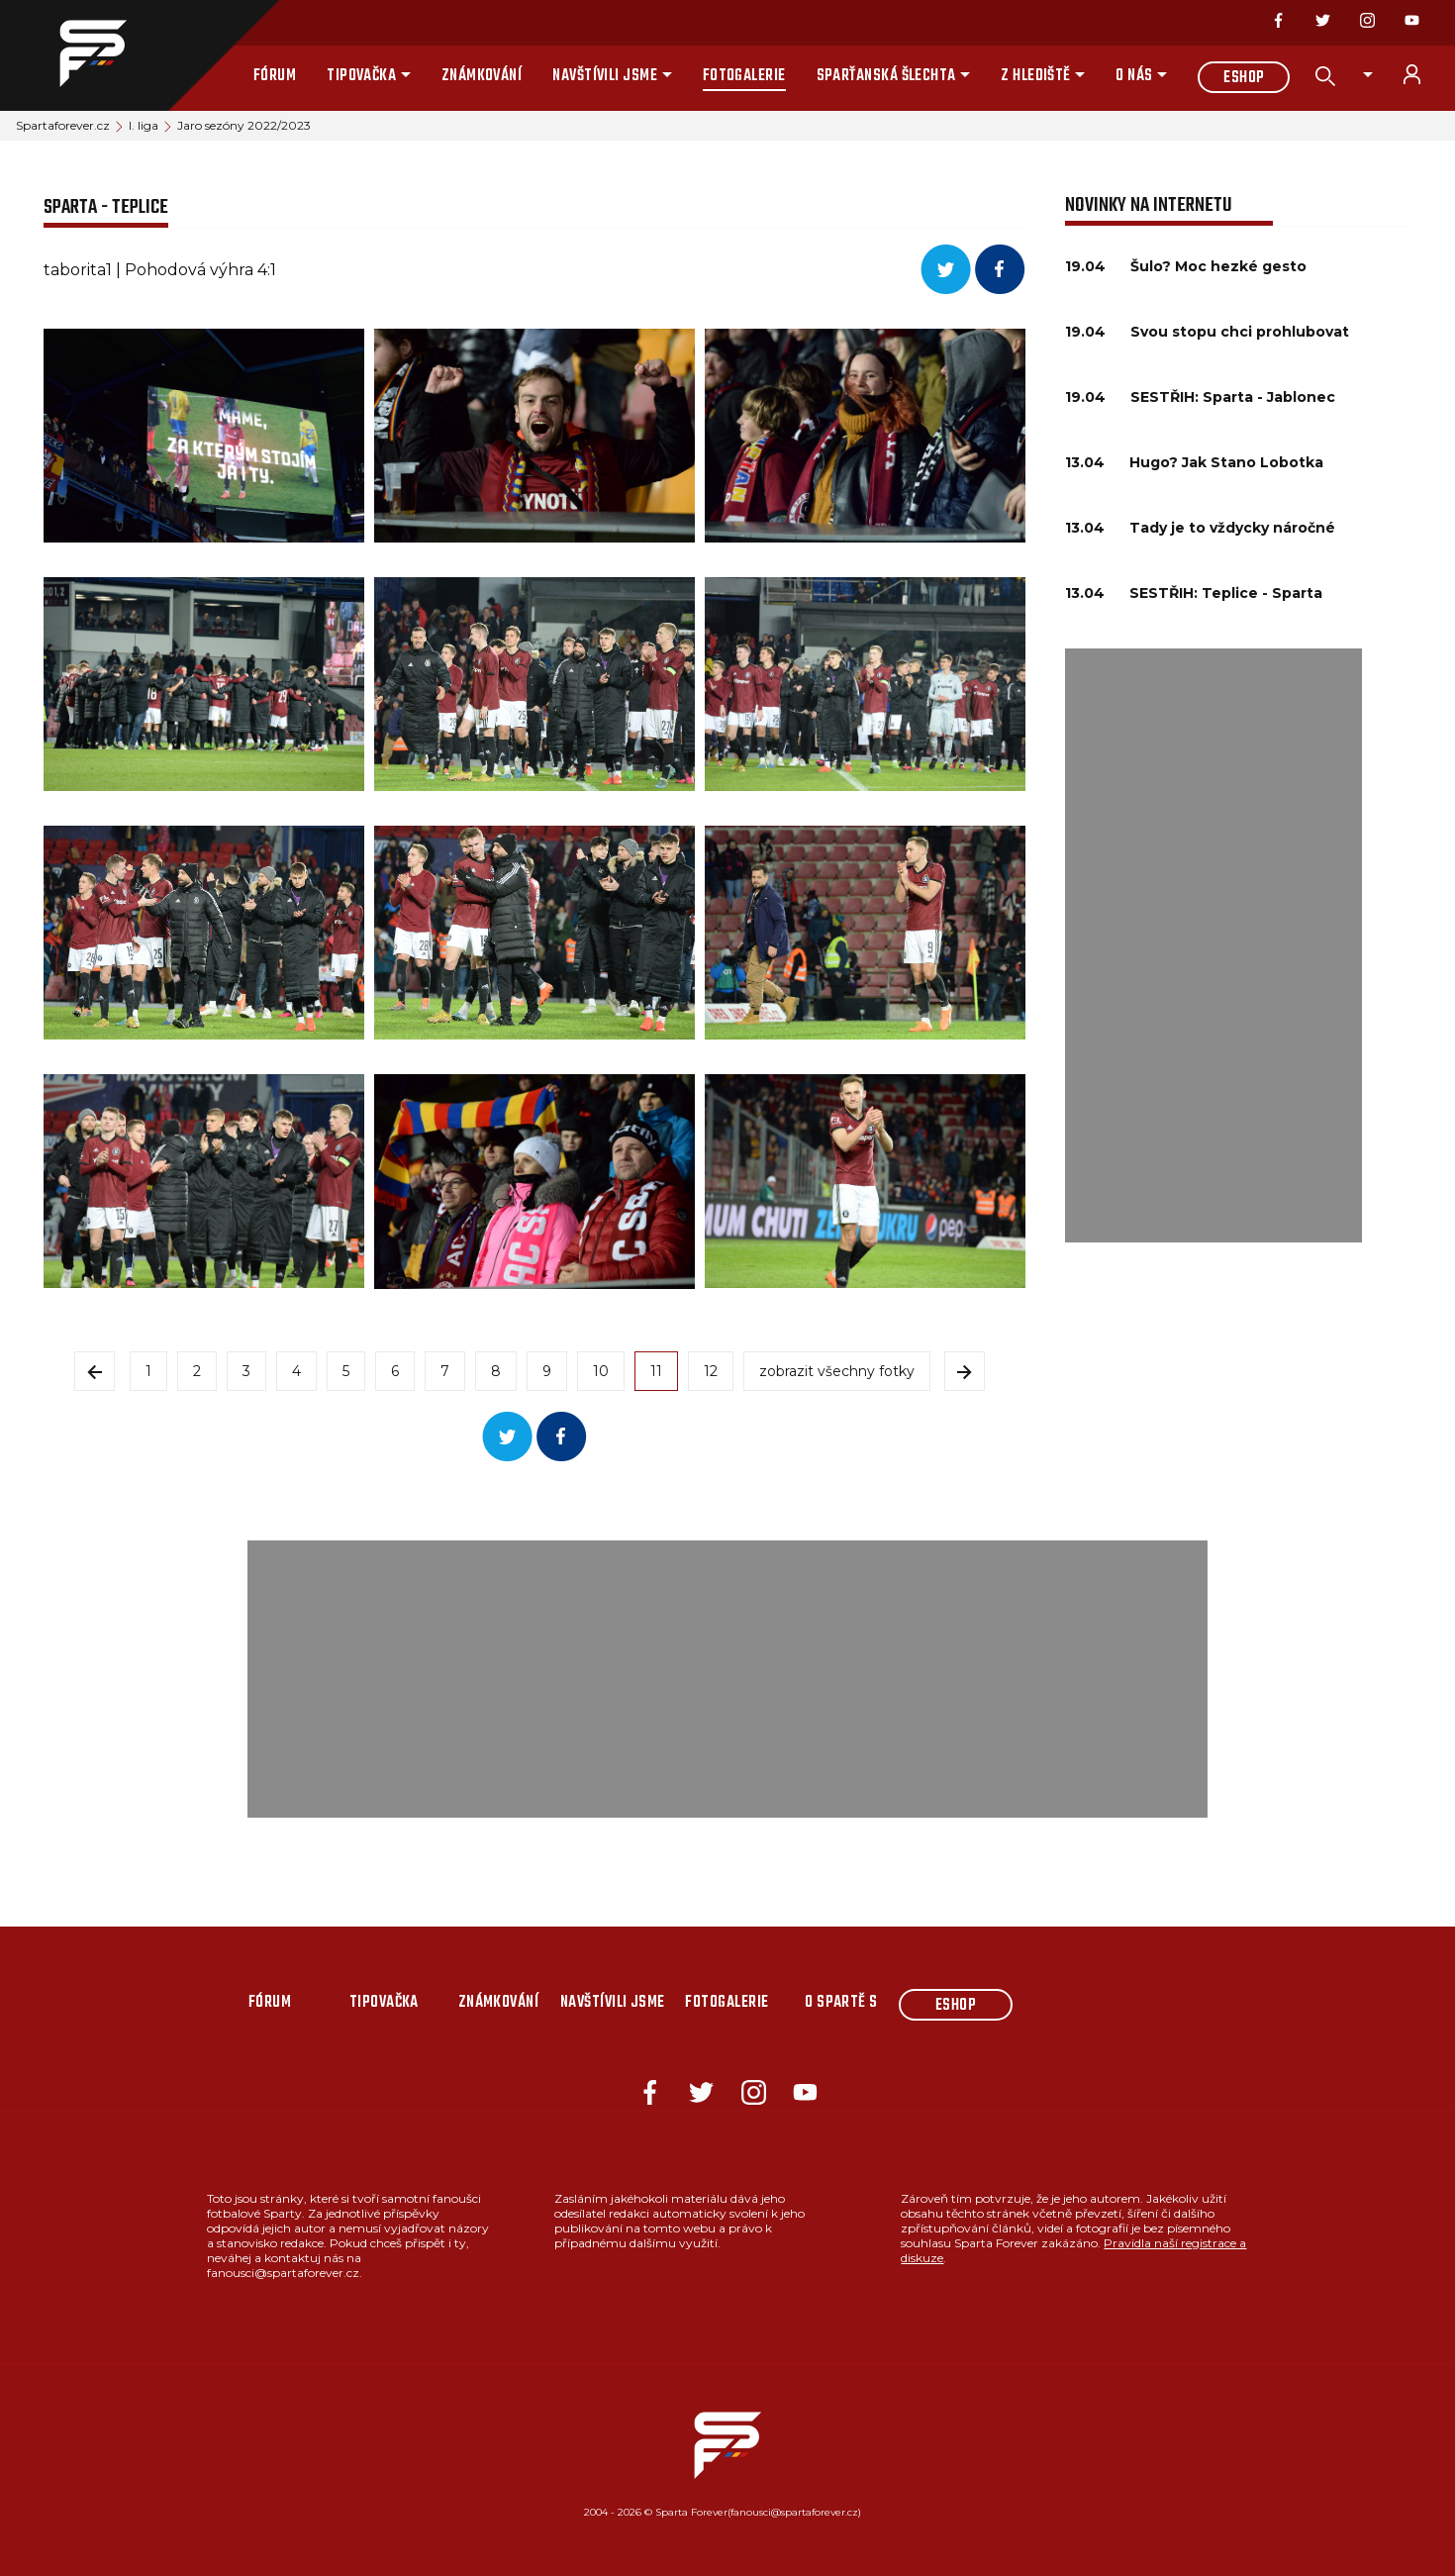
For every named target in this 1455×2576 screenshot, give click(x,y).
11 (656, 1371)
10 (601, 1371)
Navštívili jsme (604, 76)
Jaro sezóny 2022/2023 (244, 125)
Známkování (482, 76)
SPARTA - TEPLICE (106, 207)
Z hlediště (1036, 76)
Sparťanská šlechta (886, 76)
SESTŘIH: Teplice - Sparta (1225, 593)
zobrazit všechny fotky (837, 1371)
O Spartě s (841, 2003)
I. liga (143, 125)
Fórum (274, 76)
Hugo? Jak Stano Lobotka (1226, 462)
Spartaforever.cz (63, 125)
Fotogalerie (744, 76)
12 (711, 1371)
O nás (1134, 76)
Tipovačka (361, 76)
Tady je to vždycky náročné (1232, 528)
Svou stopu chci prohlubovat (1239, 332)
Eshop (1243, 78)
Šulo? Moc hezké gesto (1218, 266)
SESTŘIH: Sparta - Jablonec (1232, 397)
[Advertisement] (1213, 945)
